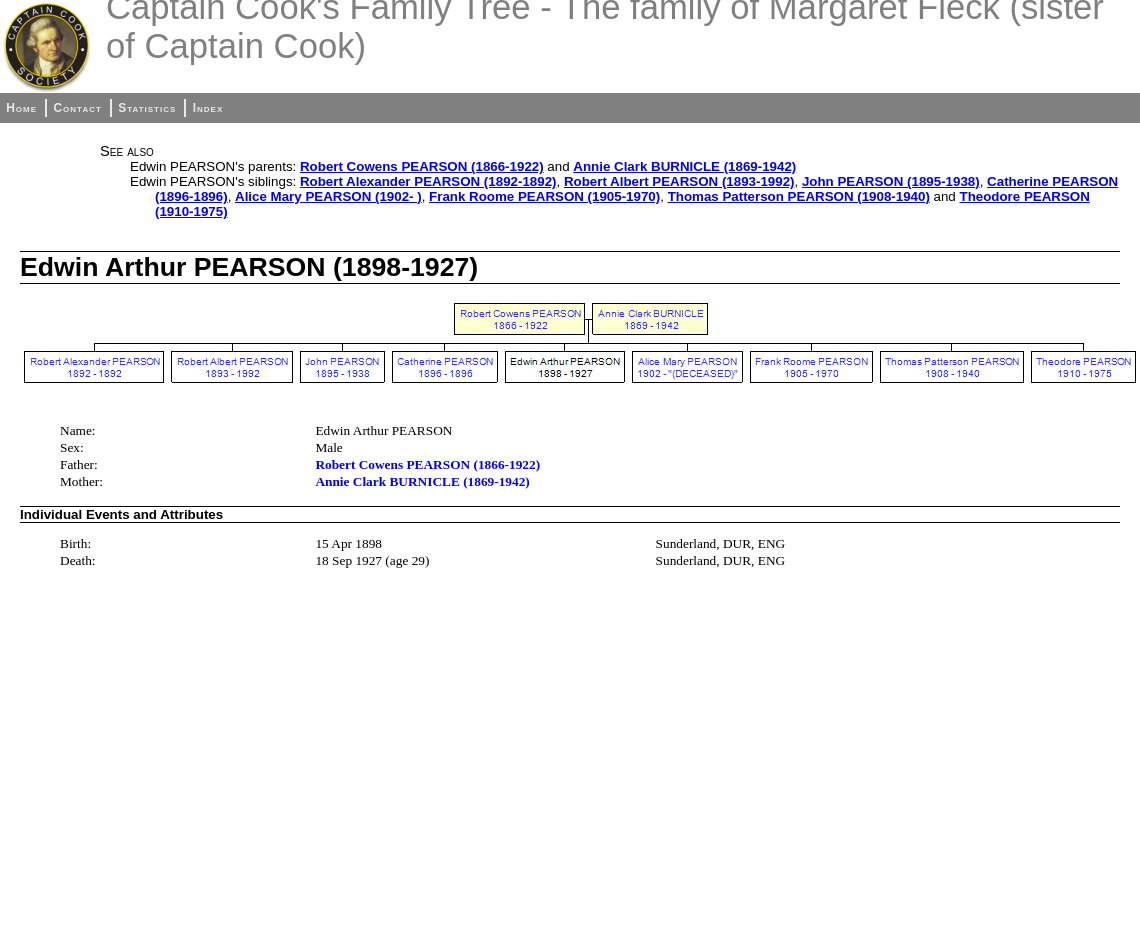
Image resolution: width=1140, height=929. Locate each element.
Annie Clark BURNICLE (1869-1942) (684, 166)
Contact (77, 108)
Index (208, 108)
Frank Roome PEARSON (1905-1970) (544, 196)
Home (21, 108)
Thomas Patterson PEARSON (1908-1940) (799, 196)
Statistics (147, 108)
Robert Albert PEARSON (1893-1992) (679, 181)
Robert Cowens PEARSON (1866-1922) (422, 166)
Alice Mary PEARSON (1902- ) (328, 196)
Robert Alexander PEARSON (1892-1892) (428, 181)
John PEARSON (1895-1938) (891, 181)
